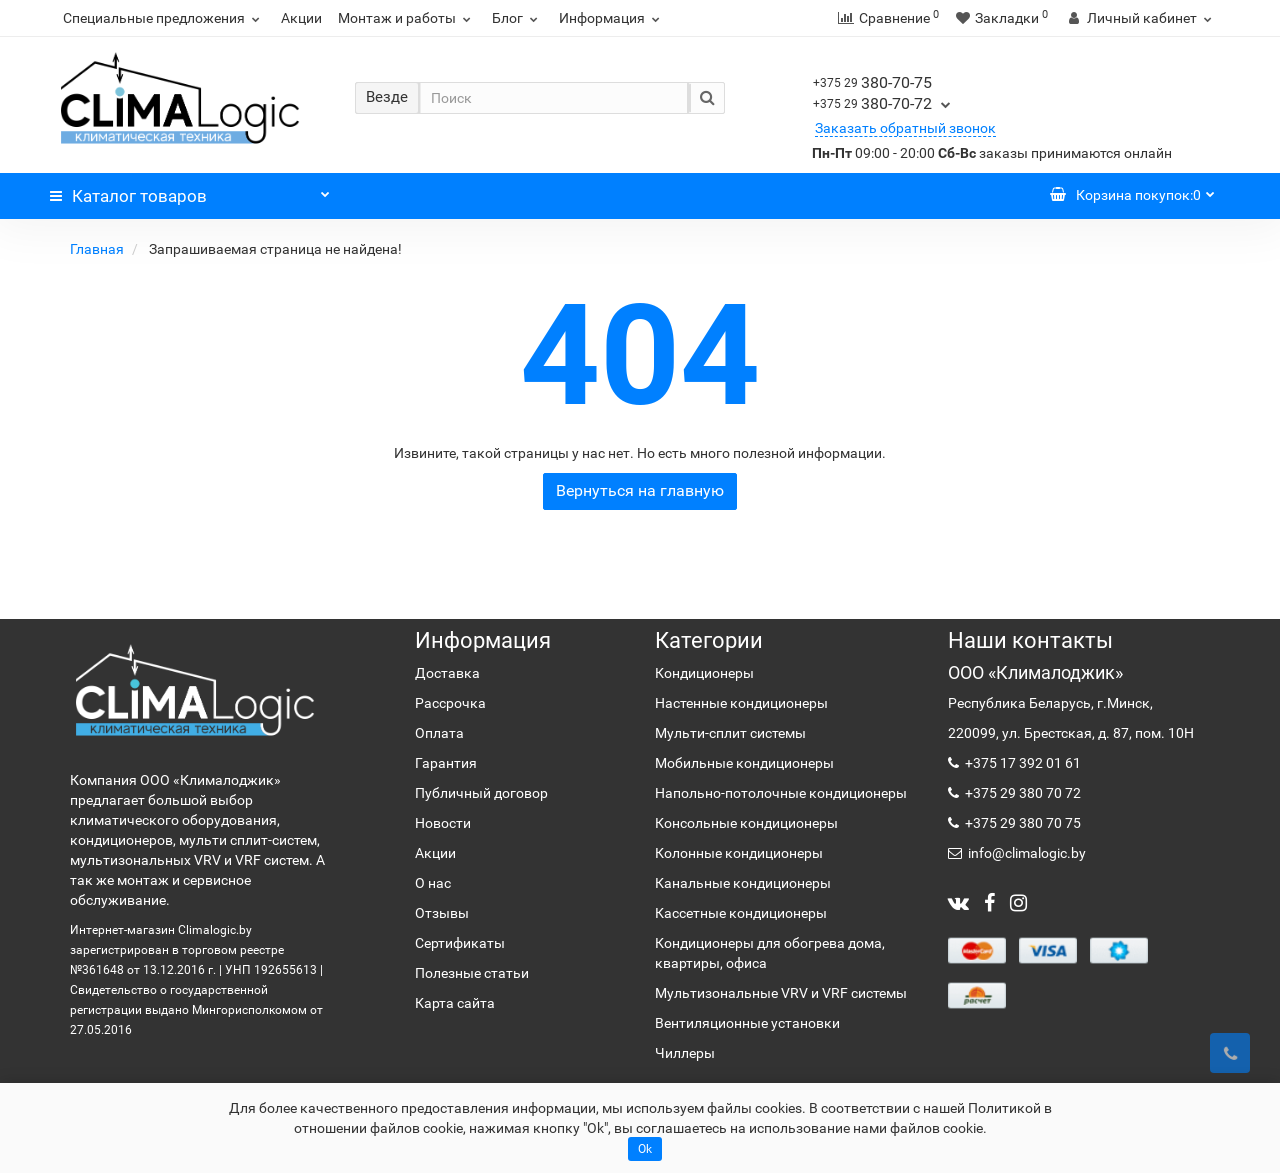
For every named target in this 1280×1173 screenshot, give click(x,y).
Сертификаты (460, 943)
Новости (443, 823)
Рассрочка (450, 703)
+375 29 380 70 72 (1021, 793)
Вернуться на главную (640, 490)
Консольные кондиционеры (746, 823)
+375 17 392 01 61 (1021, 763)
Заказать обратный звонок (905, 128)
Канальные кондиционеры (743, 883)
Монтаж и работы (407, 18)
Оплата (439, 733)
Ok (645, 1149)
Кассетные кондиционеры (741, 913)
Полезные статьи (472, 973)
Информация (612, 18)
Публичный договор (481, 793)
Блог (517, 18)
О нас (433, 883)
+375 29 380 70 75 (1021, 823)
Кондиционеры (704, 673)
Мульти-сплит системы (730, 733)
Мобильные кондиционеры (744, 763)
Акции (301, 18)
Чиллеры (685, 1053)
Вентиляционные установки (747, 1023)
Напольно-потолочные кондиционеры (781, 793)
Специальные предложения (164, 18)
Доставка (447, 673)
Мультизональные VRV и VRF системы (781, 993)
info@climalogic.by (1025, 853)
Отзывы (442, 913)
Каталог (190, 191)
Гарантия (446, 763)
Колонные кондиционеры (739, 853)
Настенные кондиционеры (741, 703)
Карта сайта (455, 1003)
